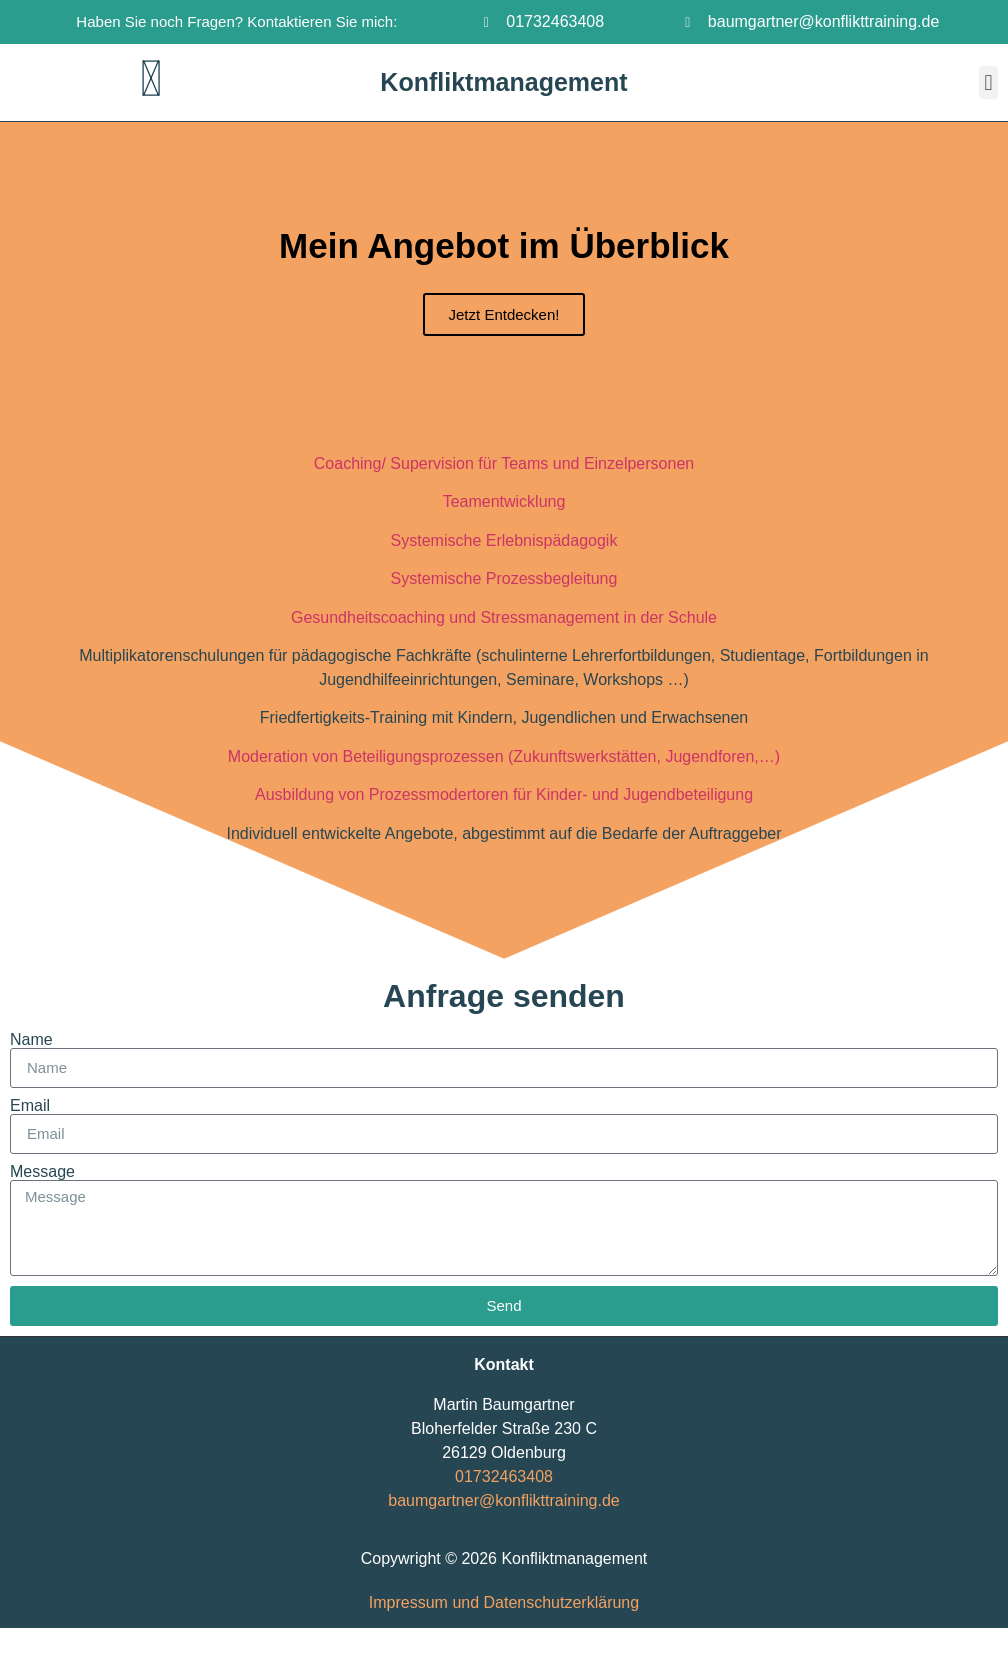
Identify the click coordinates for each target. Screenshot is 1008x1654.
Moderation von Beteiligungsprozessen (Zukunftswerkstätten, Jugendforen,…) (504, 756)
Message (42, 1172)
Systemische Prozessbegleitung (504, 578)
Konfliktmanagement (503, 82)
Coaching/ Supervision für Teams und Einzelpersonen (504, 463)
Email (30, 1106)
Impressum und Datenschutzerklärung (504, 1602)
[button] (988, 82)
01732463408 (504, 1476)
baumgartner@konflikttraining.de (503, 1500)
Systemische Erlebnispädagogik (504, 540)
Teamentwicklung (504, 501)
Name (31, 1040)
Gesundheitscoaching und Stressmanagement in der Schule (504, 617)
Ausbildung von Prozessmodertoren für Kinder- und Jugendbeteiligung (504, 794)
